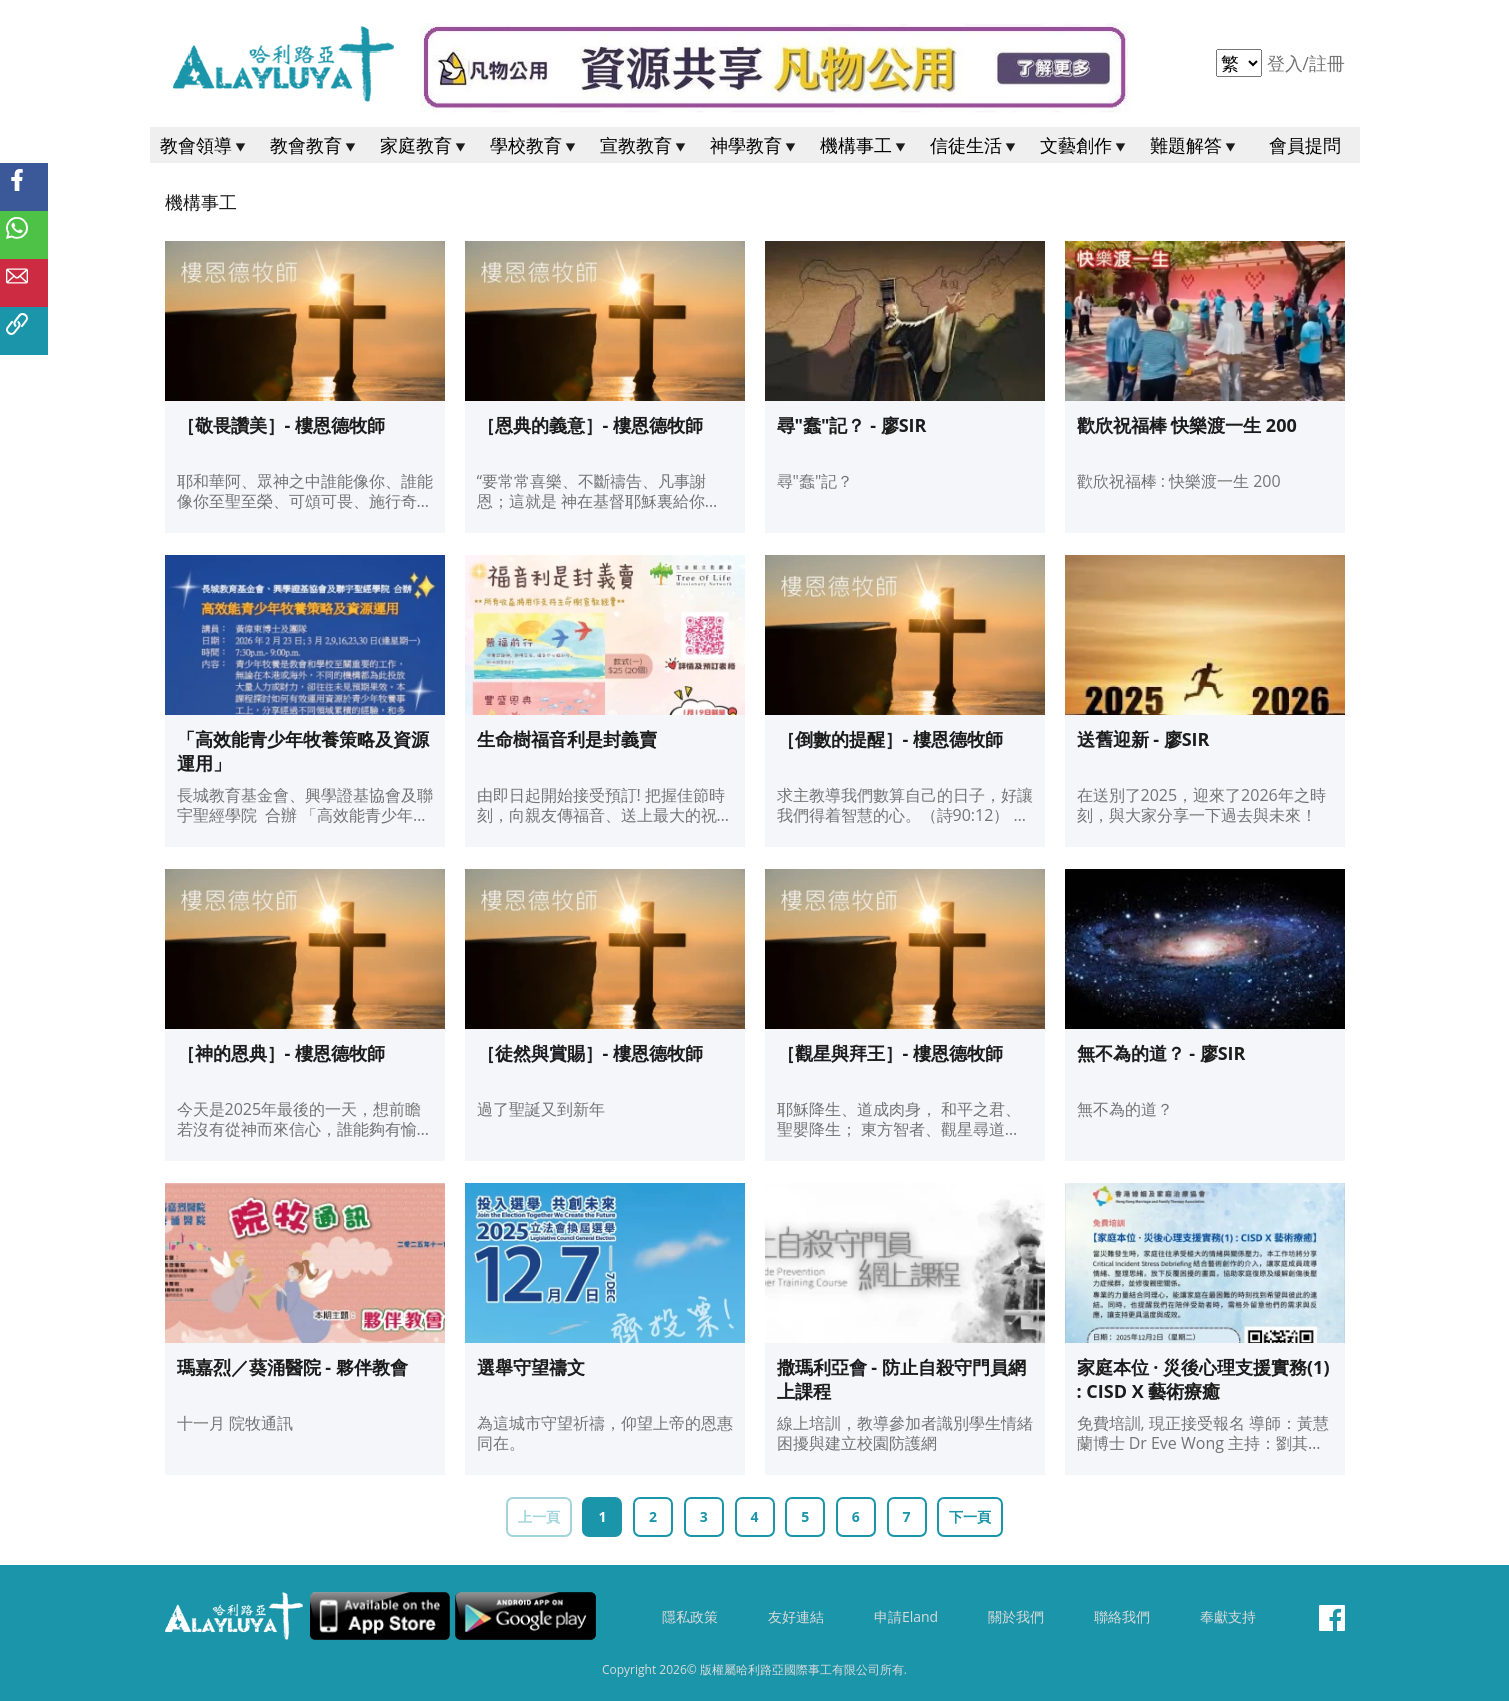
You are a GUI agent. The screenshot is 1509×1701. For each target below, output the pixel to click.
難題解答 (1195, 145)
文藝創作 (1085, 145)
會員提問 (1305, 145)
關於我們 (1016, 1617)
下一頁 (970, 1516)
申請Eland (906, 1617)
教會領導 (205, 145)
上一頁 (539, 1516)
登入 (1287, 63)
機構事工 (865, 145)
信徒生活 (975, 145)
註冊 (1327, 63)
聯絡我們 (1122, 1617)
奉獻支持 (1228, 1617)
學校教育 (535, 145)
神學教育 (755, 145)
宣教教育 (645, 145)
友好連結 (796, 1617)
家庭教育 (425, 145)
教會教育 (315, 145)
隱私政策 (690, 1617)
